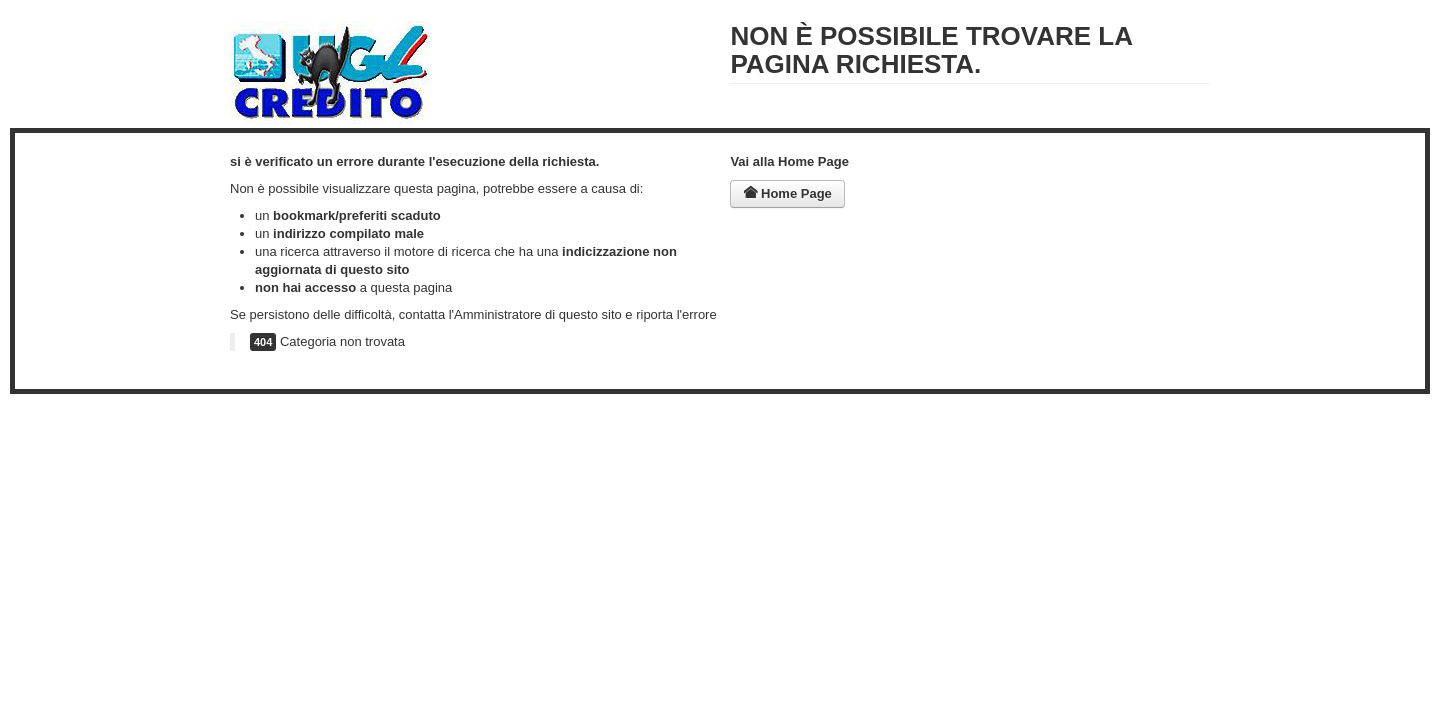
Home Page (787, 193)
